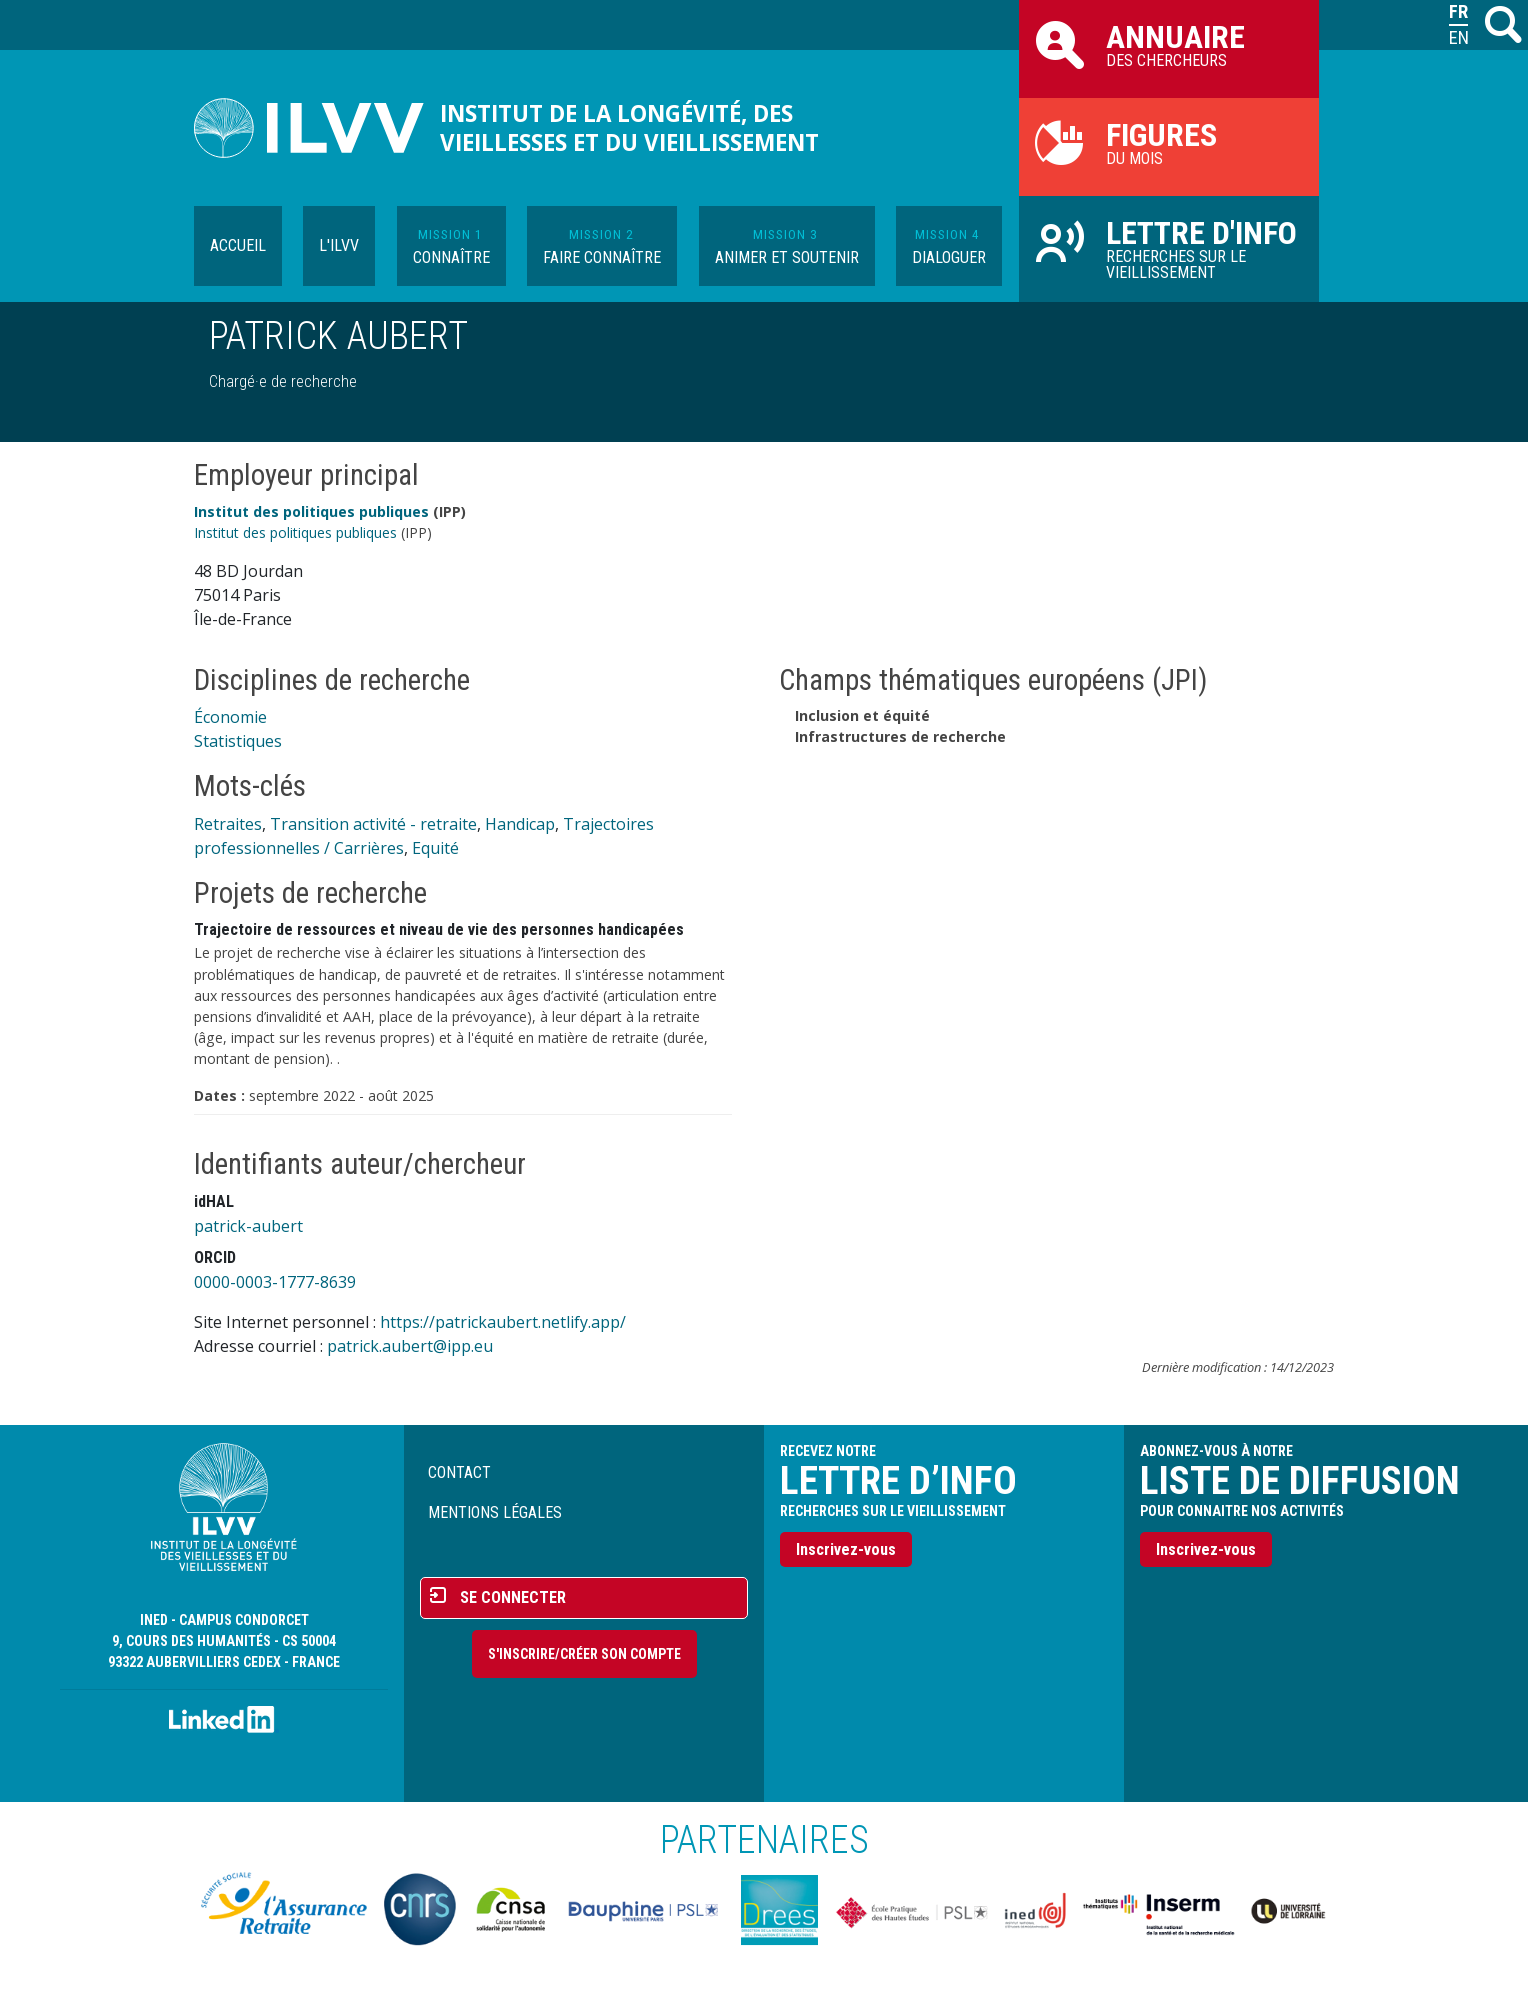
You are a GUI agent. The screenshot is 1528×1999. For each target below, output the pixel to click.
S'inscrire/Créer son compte (584, 1654)
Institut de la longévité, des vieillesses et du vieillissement (629, 128)
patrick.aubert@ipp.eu (410, 1346)
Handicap (520, 824)
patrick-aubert (248, 1226)
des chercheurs (1169, 44)
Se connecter (513, 1597)
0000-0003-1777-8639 (275, 1282)
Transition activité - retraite (373, 824)
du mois (1169, 142)
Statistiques (238, 741)
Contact (459, 1472)
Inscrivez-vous (846, 1549)
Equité (435, 848)
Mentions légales (495, 1512)
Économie (230, 717)
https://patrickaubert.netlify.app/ (503, 1322)
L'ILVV (339, 245)
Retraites (228, 824)
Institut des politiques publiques (311, 511)
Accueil (238, 245)
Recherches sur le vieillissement (1169, 248)
